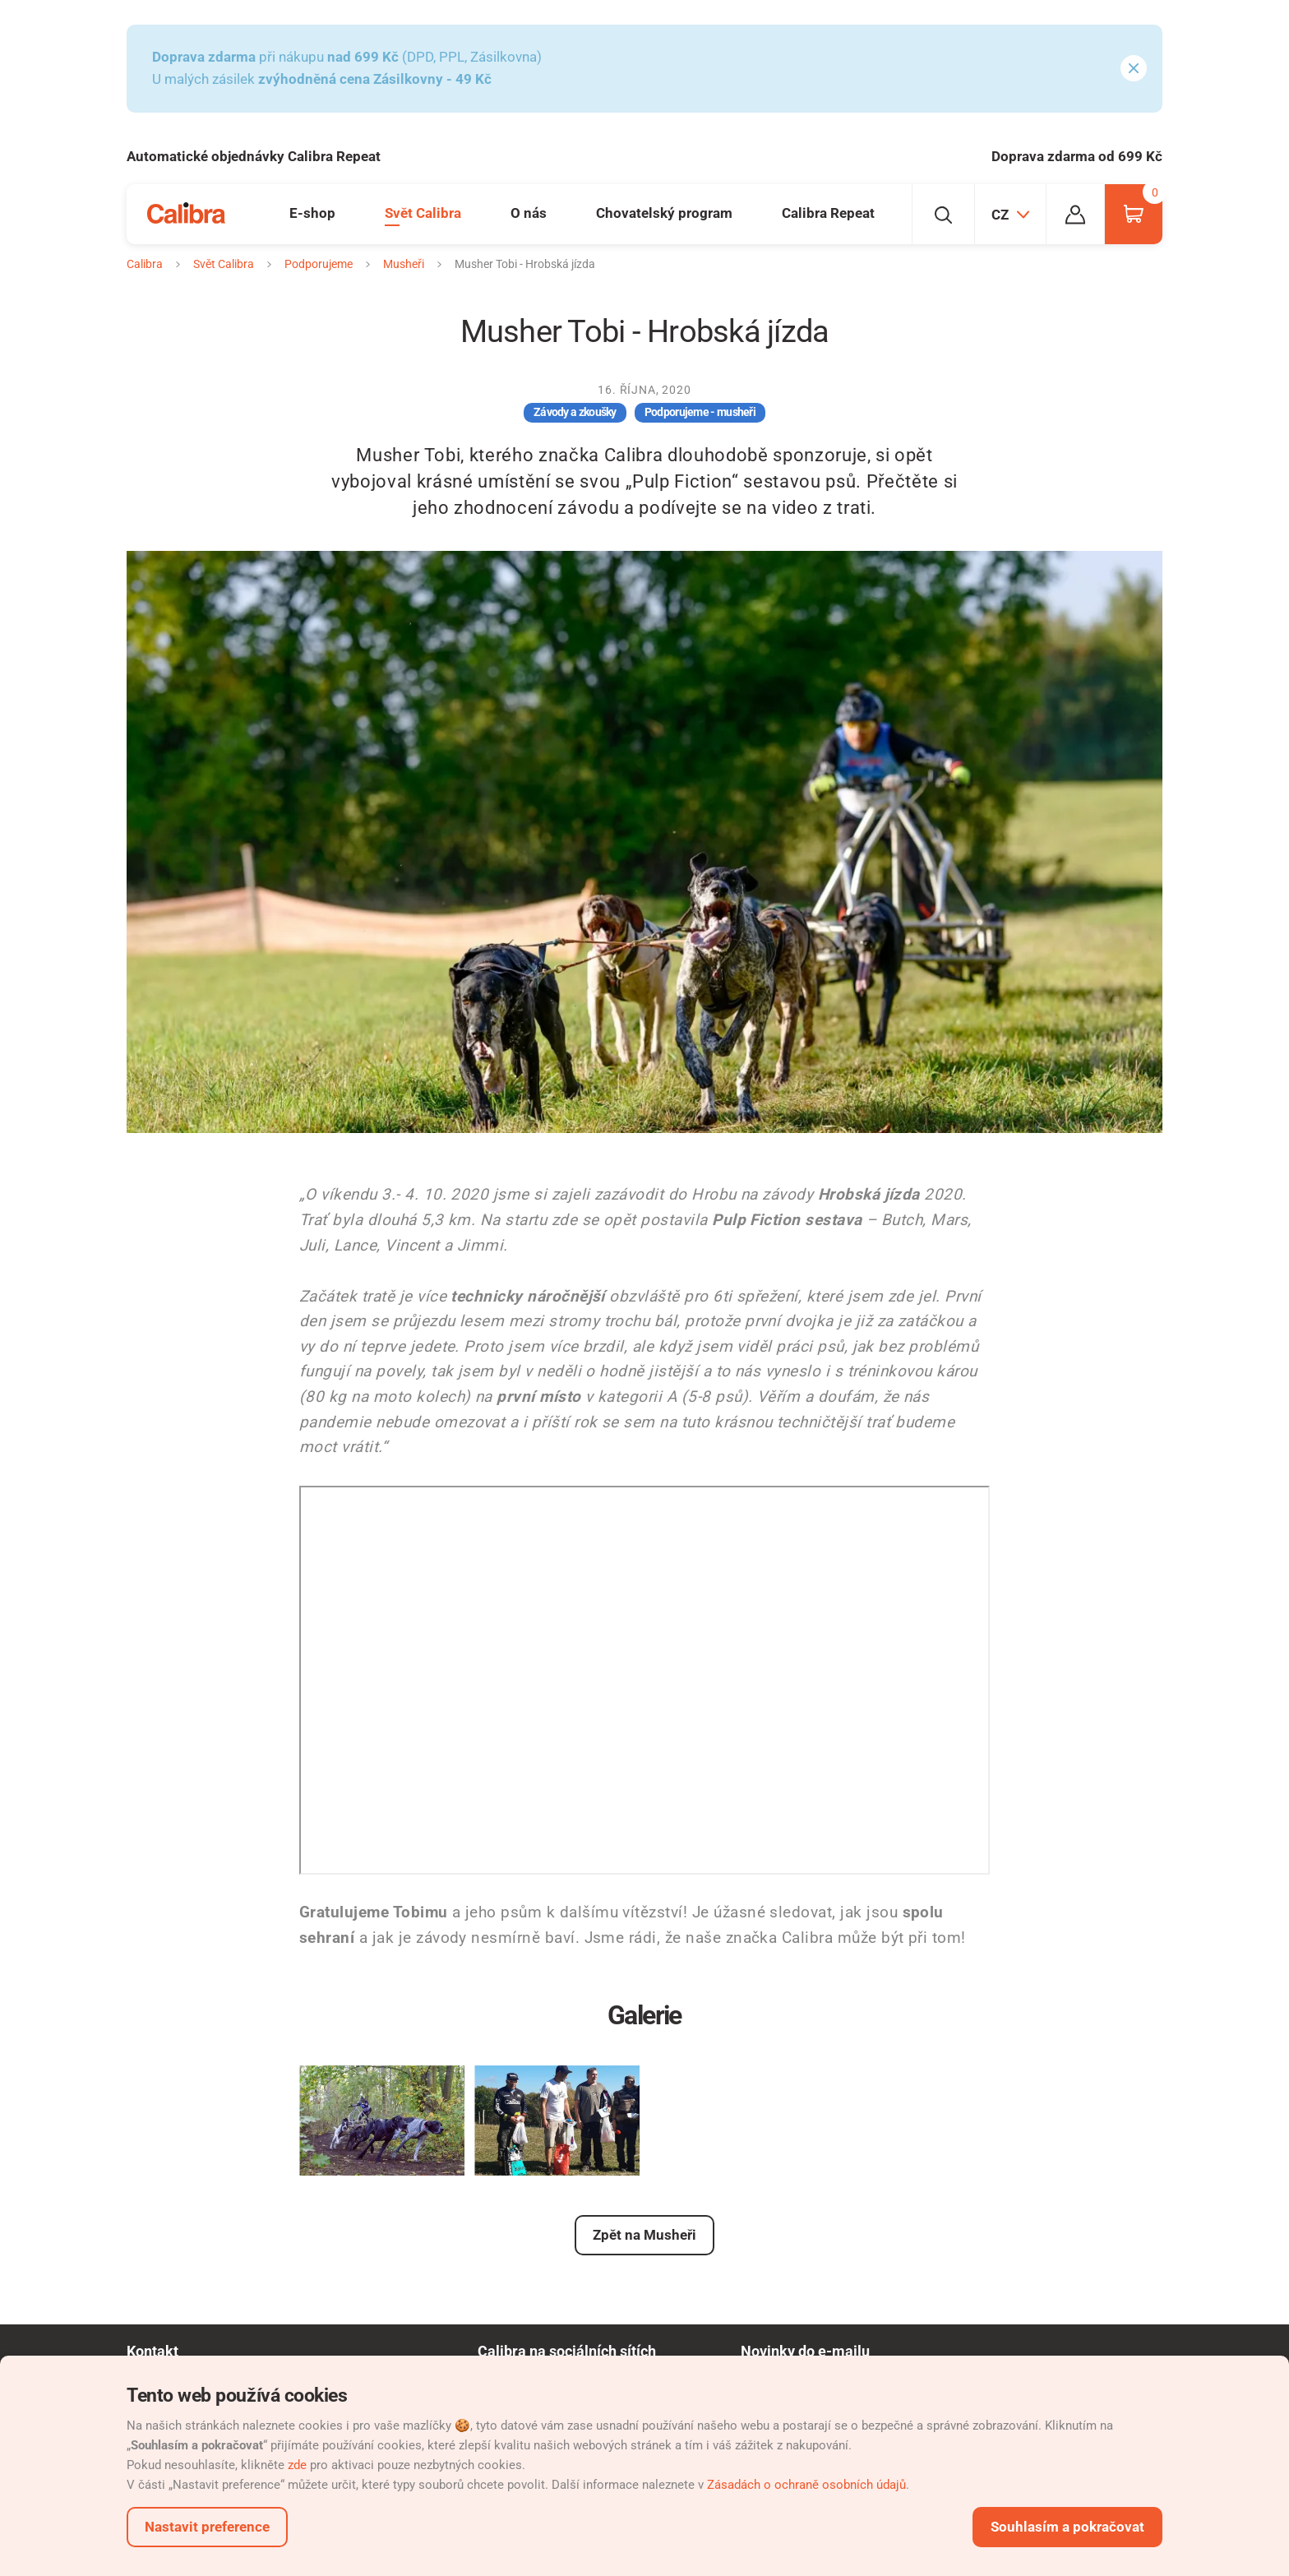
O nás (529, 213)
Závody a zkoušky (575, 412)
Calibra (145, 264)
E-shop (312, 213)
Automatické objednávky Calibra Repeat (254, 156)
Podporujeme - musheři (699, 412)
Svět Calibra (423, 213)
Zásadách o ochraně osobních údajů (806, 2484)
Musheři (403, 264)
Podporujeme (318, 264)
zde (297, 2465)
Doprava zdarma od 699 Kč (1076, 156)
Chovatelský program (664, 213)
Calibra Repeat (828, 213)
